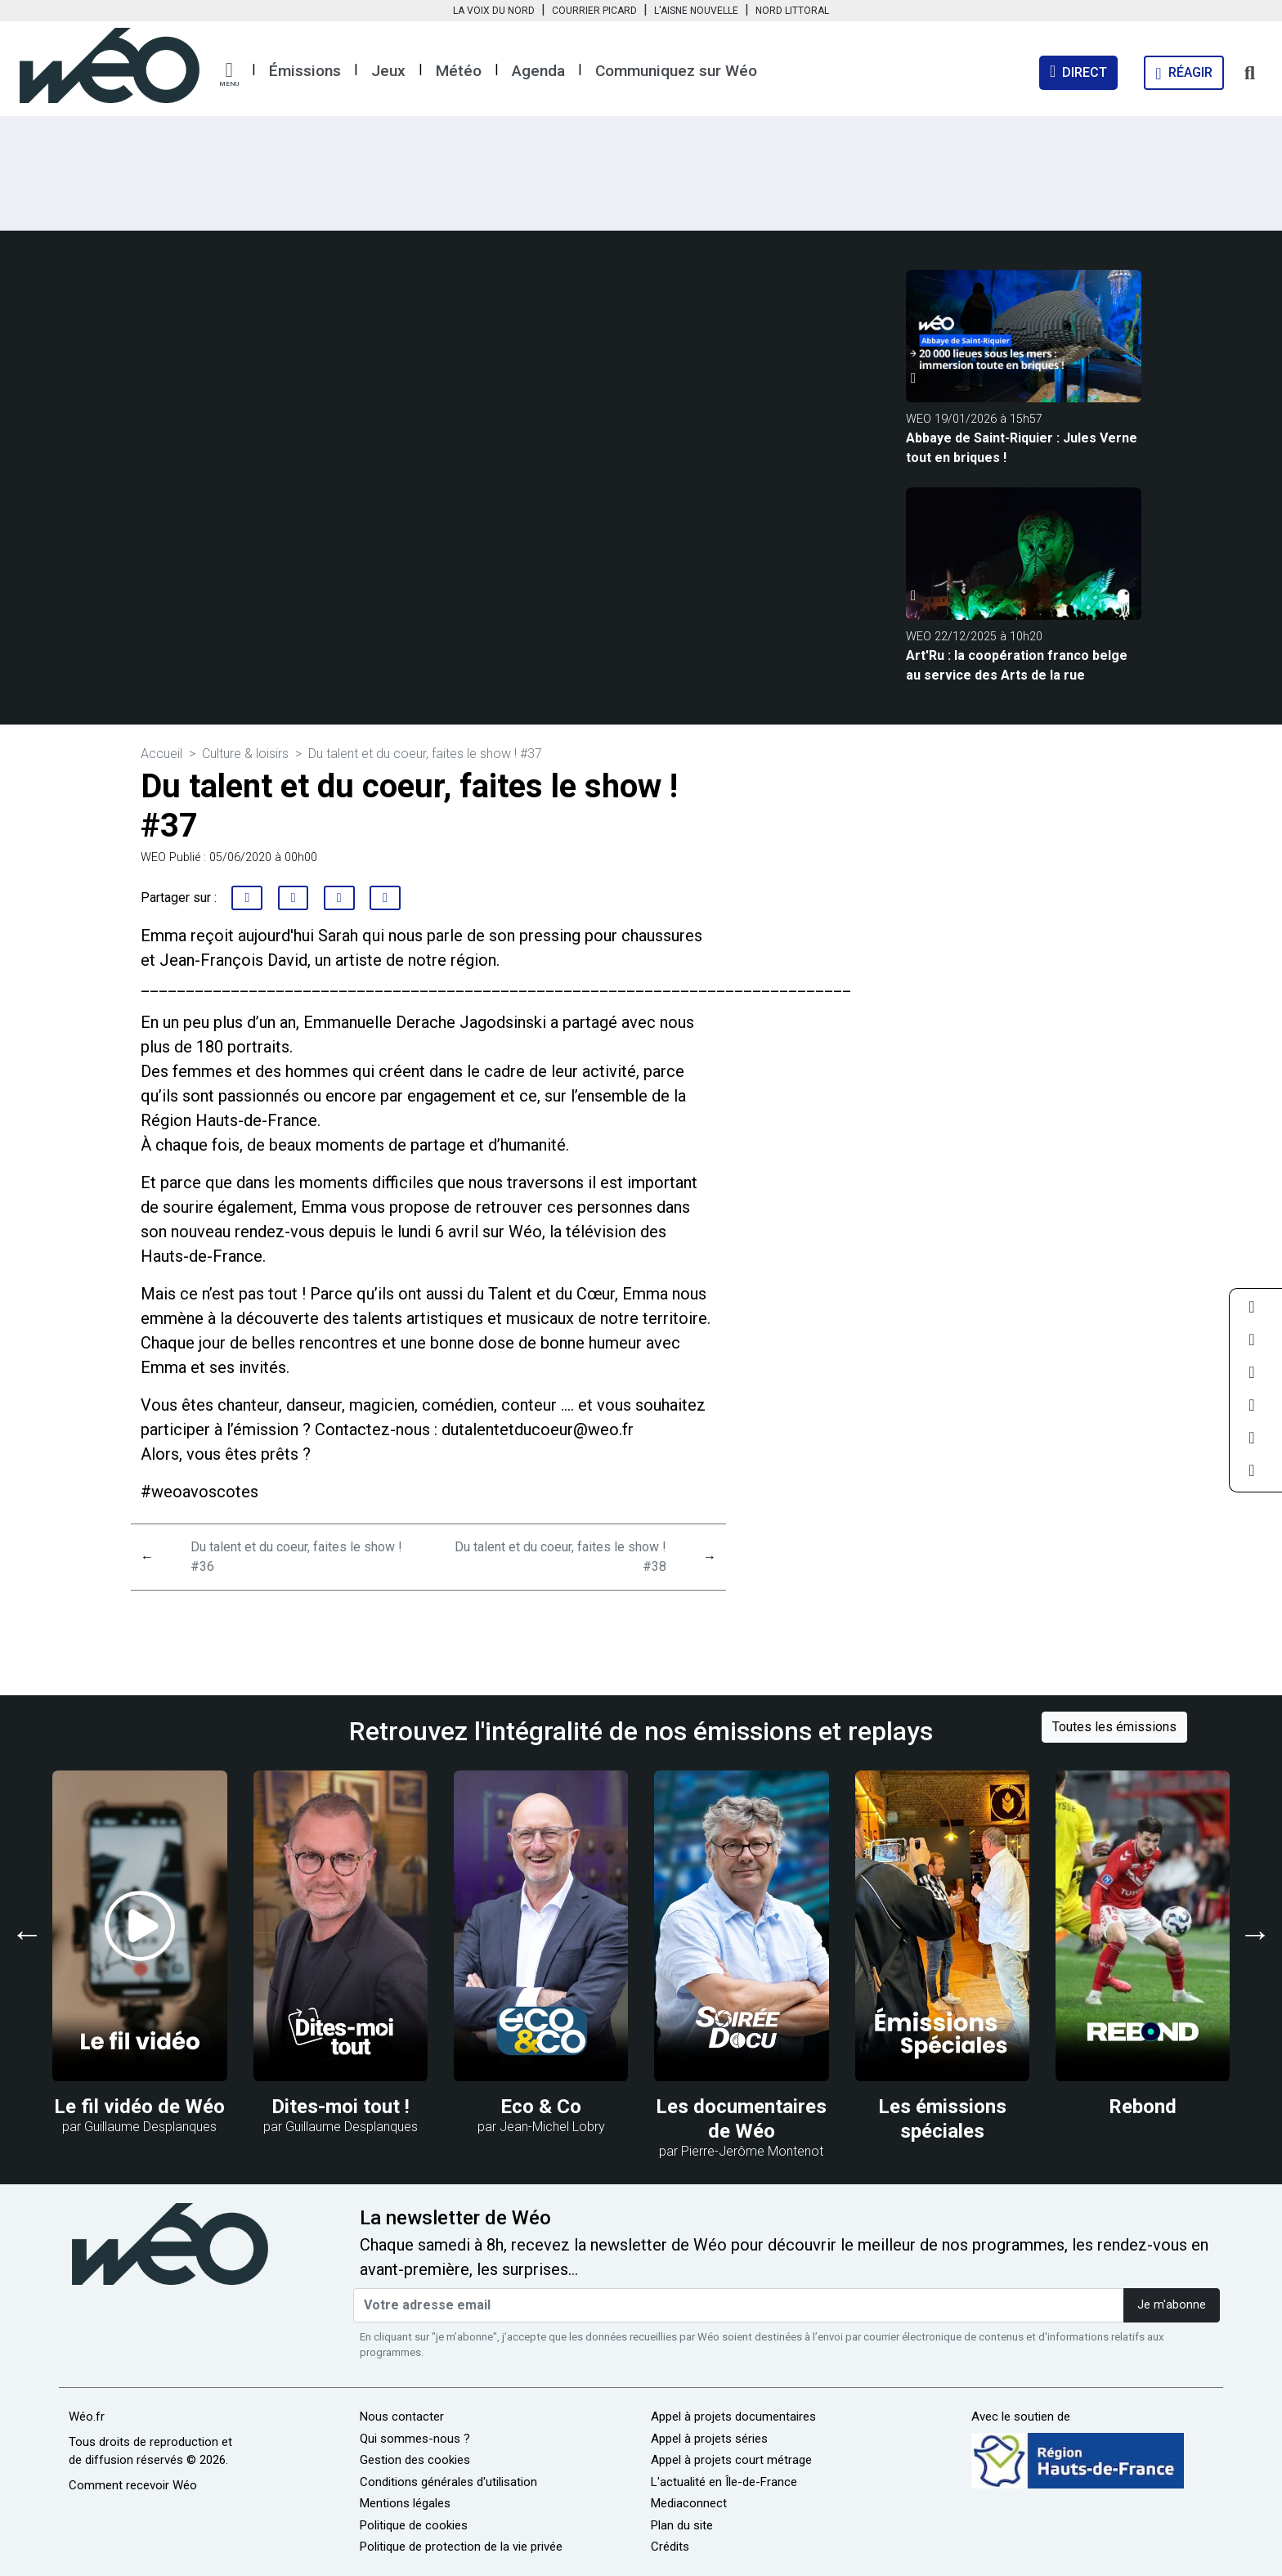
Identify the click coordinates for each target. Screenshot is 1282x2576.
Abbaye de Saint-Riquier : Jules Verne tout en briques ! (1021, 447)
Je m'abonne (1171, 2305)
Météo (459, 70)
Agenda (538, 70)
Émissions (305, 70)
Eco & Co (540, 2106)
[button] (229, 74)
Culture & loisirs (245, 753)
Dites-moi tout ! (340, 2106)
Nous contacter (402, 2416)
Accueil (161, 753)
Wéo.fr (87, 2416)
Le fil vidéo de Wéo (139, 2106)
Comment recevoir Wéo (133, 2485)
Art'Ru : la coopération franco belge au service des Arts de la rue (1016, 665)
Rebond (1143, 2106)
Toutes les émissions (1114, 1727)
